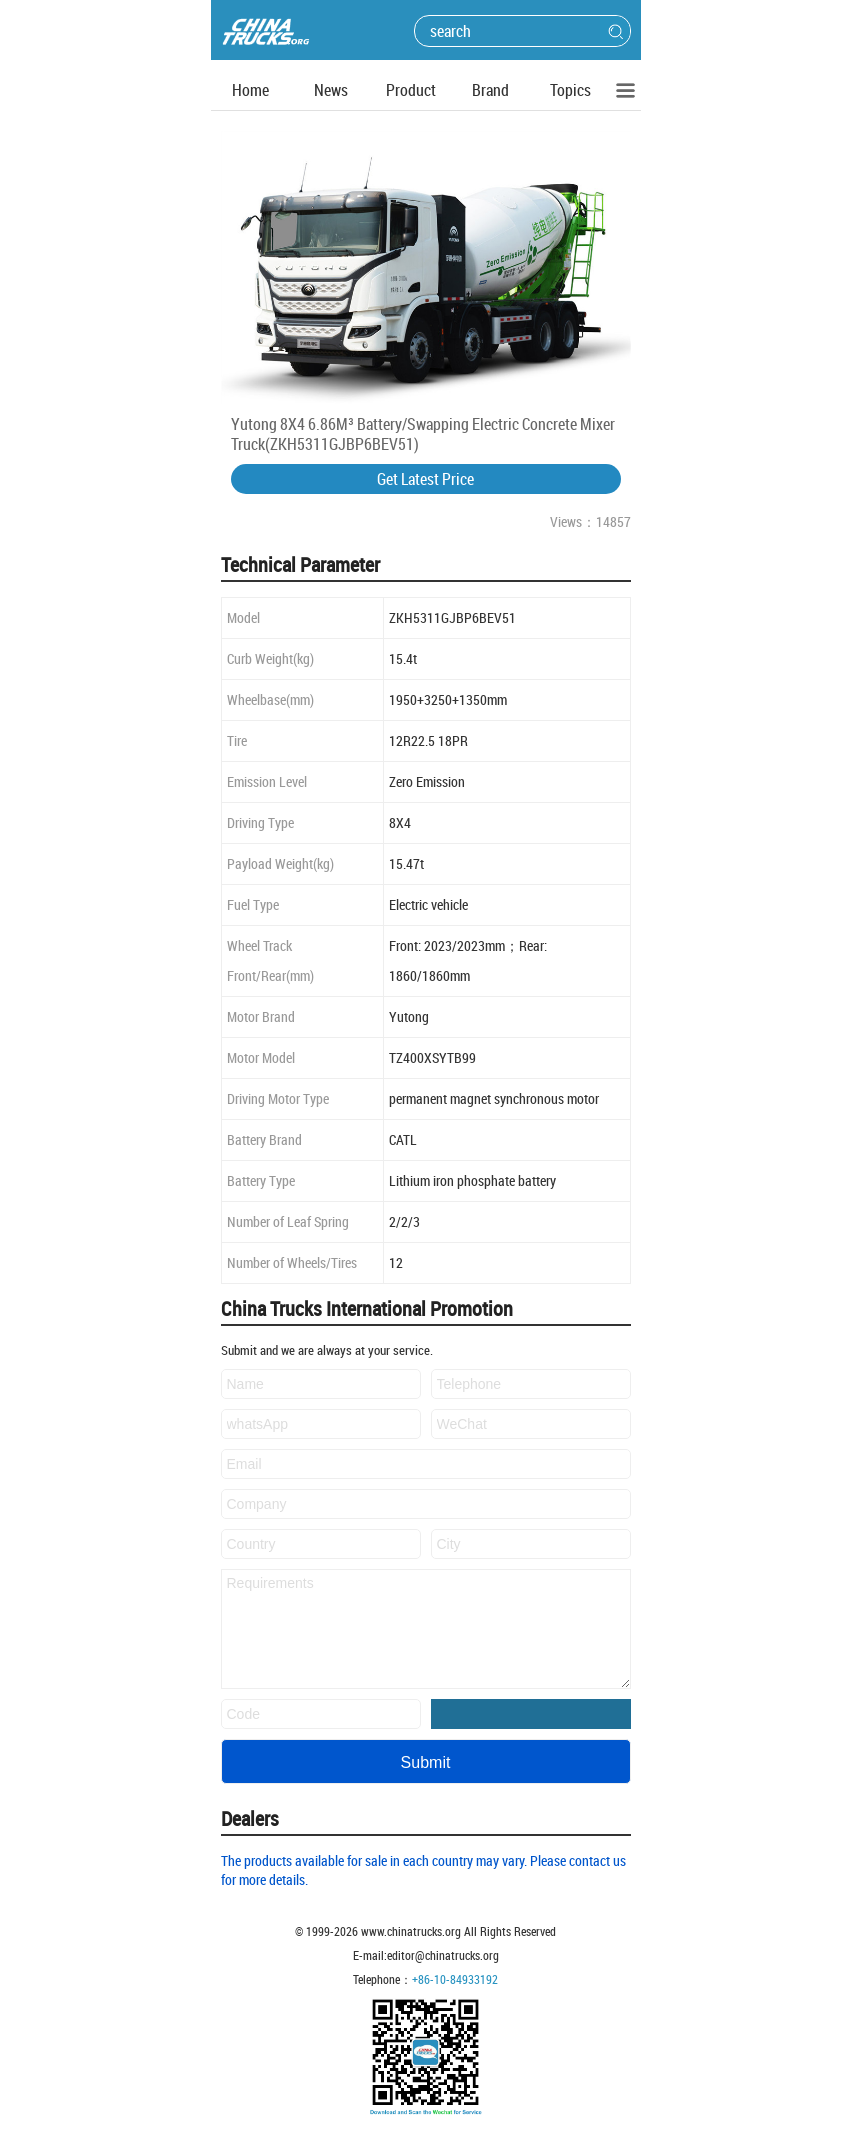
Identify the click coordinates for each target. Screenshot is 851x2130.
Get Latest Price (425, 479)
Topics (570, 90)
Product (411, 90)
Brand (490, 90)
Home (250, 90)
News (331, 90)
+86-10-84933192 (455, 1979)
